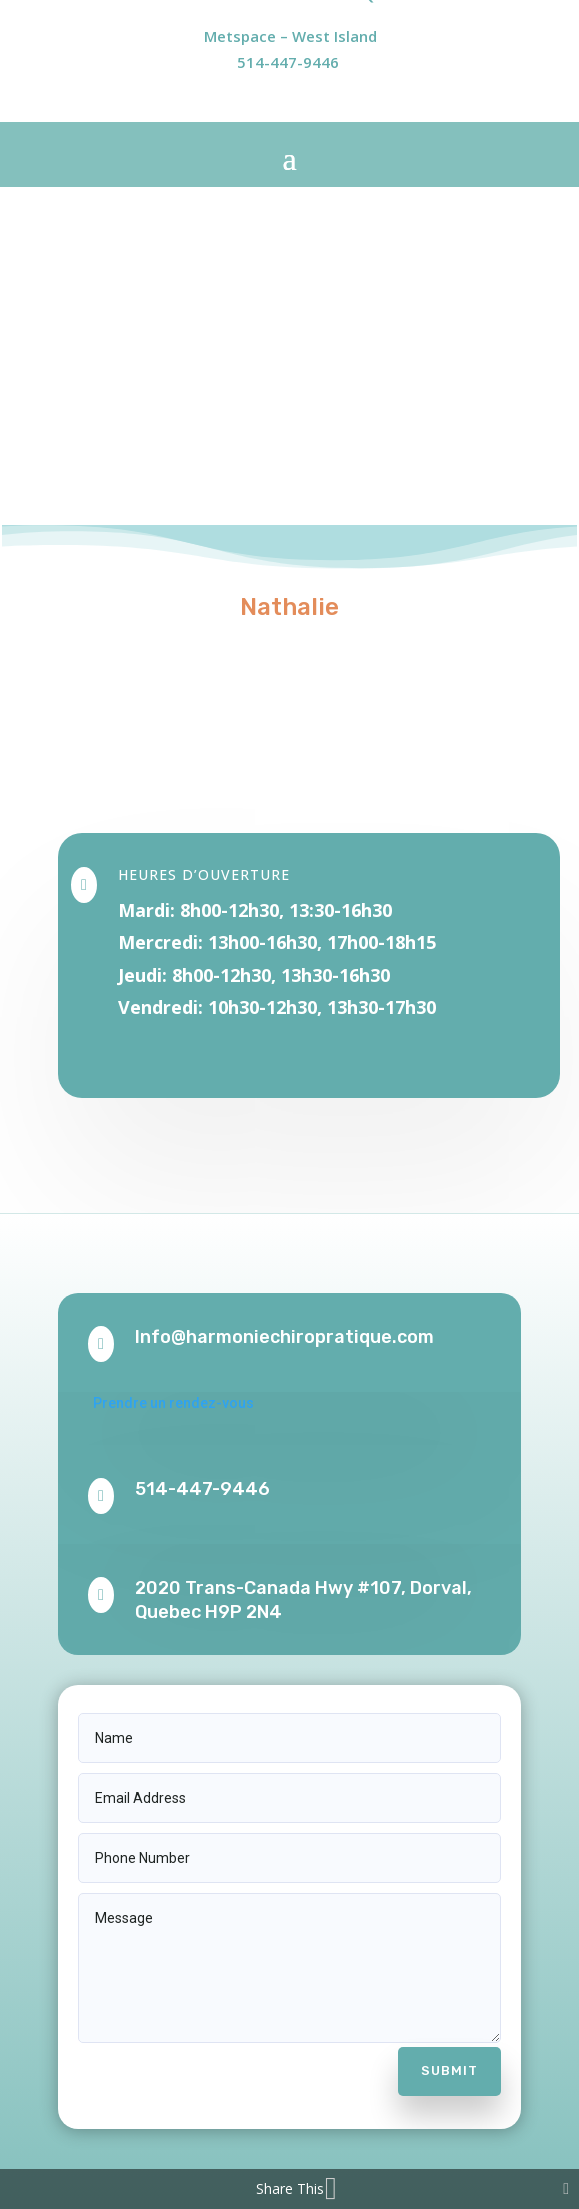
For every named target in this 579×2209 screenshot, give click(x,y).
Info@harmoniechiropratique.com (284, 1337)
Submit (449, 2070)
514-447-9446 (288, 62)
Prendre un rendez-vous (173, 1403)
